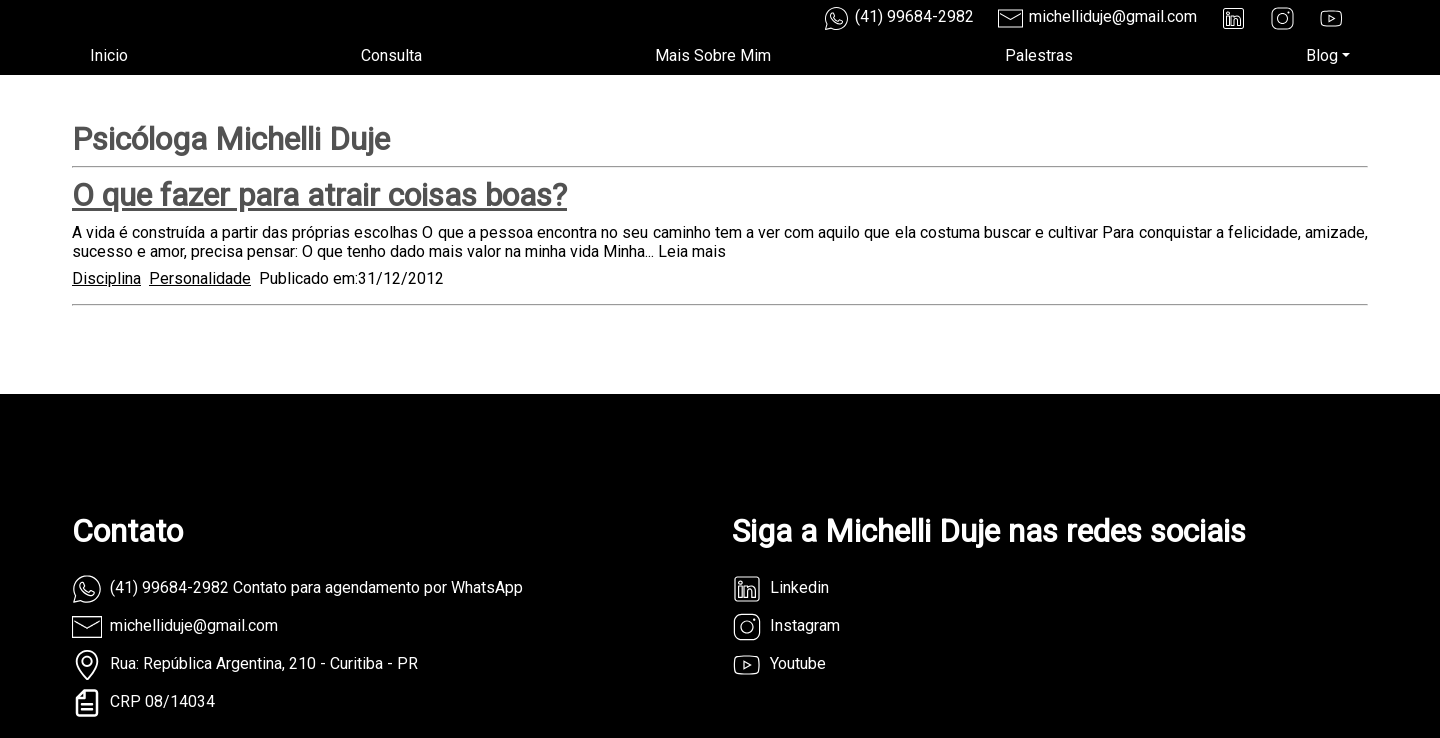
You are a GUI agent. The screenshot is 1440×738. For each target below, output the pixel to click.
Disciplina (106, 278)
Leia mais (692, 251)
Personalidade (200, 278)
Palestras (1039, 55)
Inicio (109, 55)
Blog (1322, 55)
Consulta (391, 55)
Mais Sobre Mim (713, 55)
